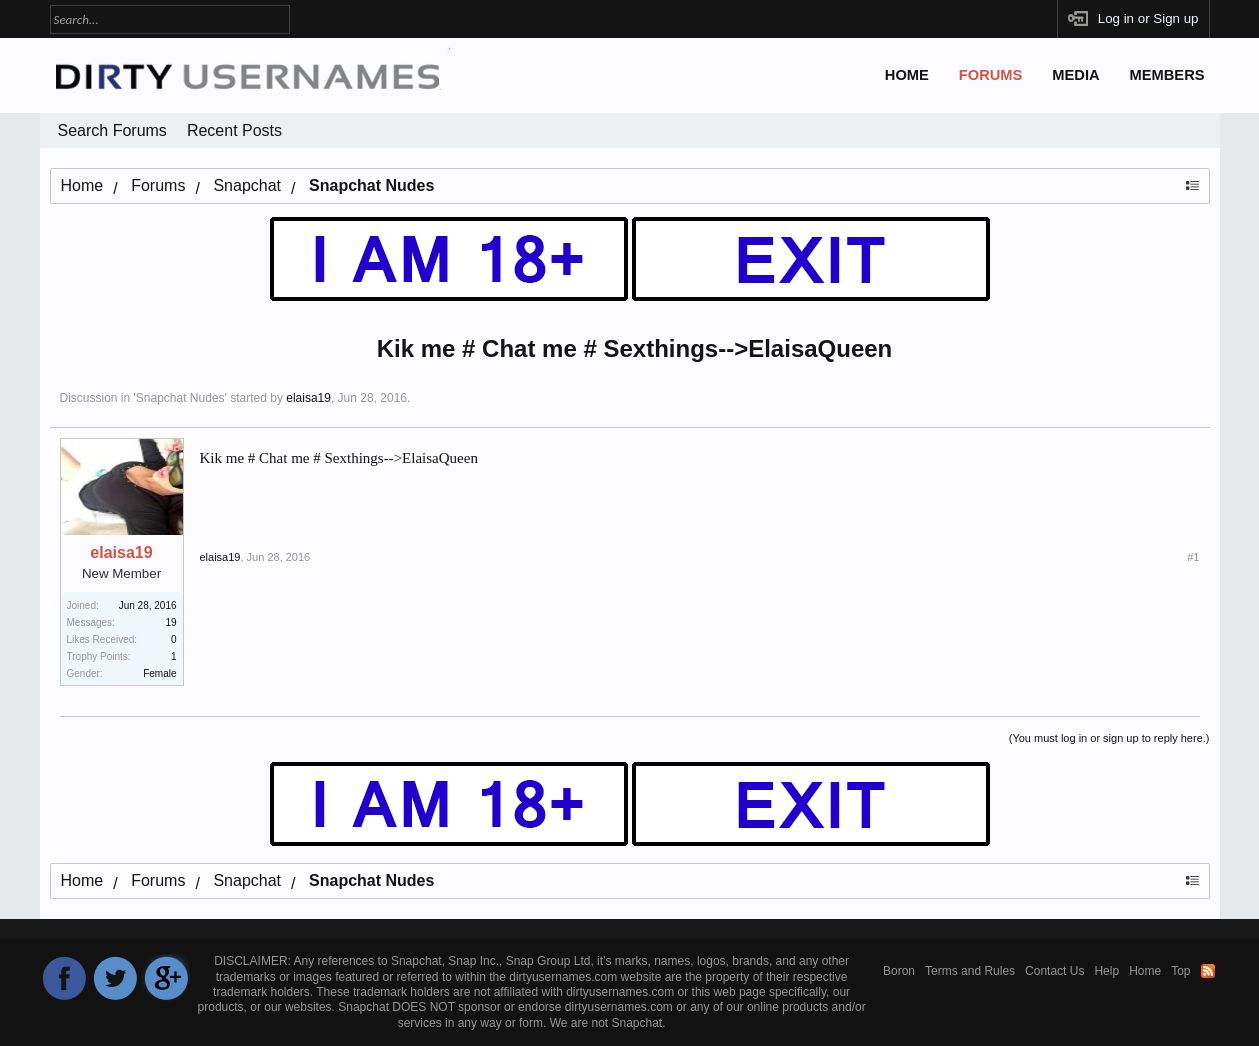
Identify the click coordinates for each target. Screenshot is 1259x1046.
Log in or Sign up (1148, 18)
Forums (991, 75)
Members (1167, 75)
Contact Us (1054, 971)
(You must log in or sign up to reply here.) (1109, 738)
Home (907, 75)
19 (170, 622)
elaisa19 (308, 398)
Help (1106, 971)
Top (1180, 971)
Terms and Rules (970, 971)
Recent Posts (234, 130)
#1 (1193, 557)
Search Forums (112, 130)
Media (1075, 75)
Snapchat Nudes (180, 398)
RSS (1208, 971)
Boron (899, 971)
